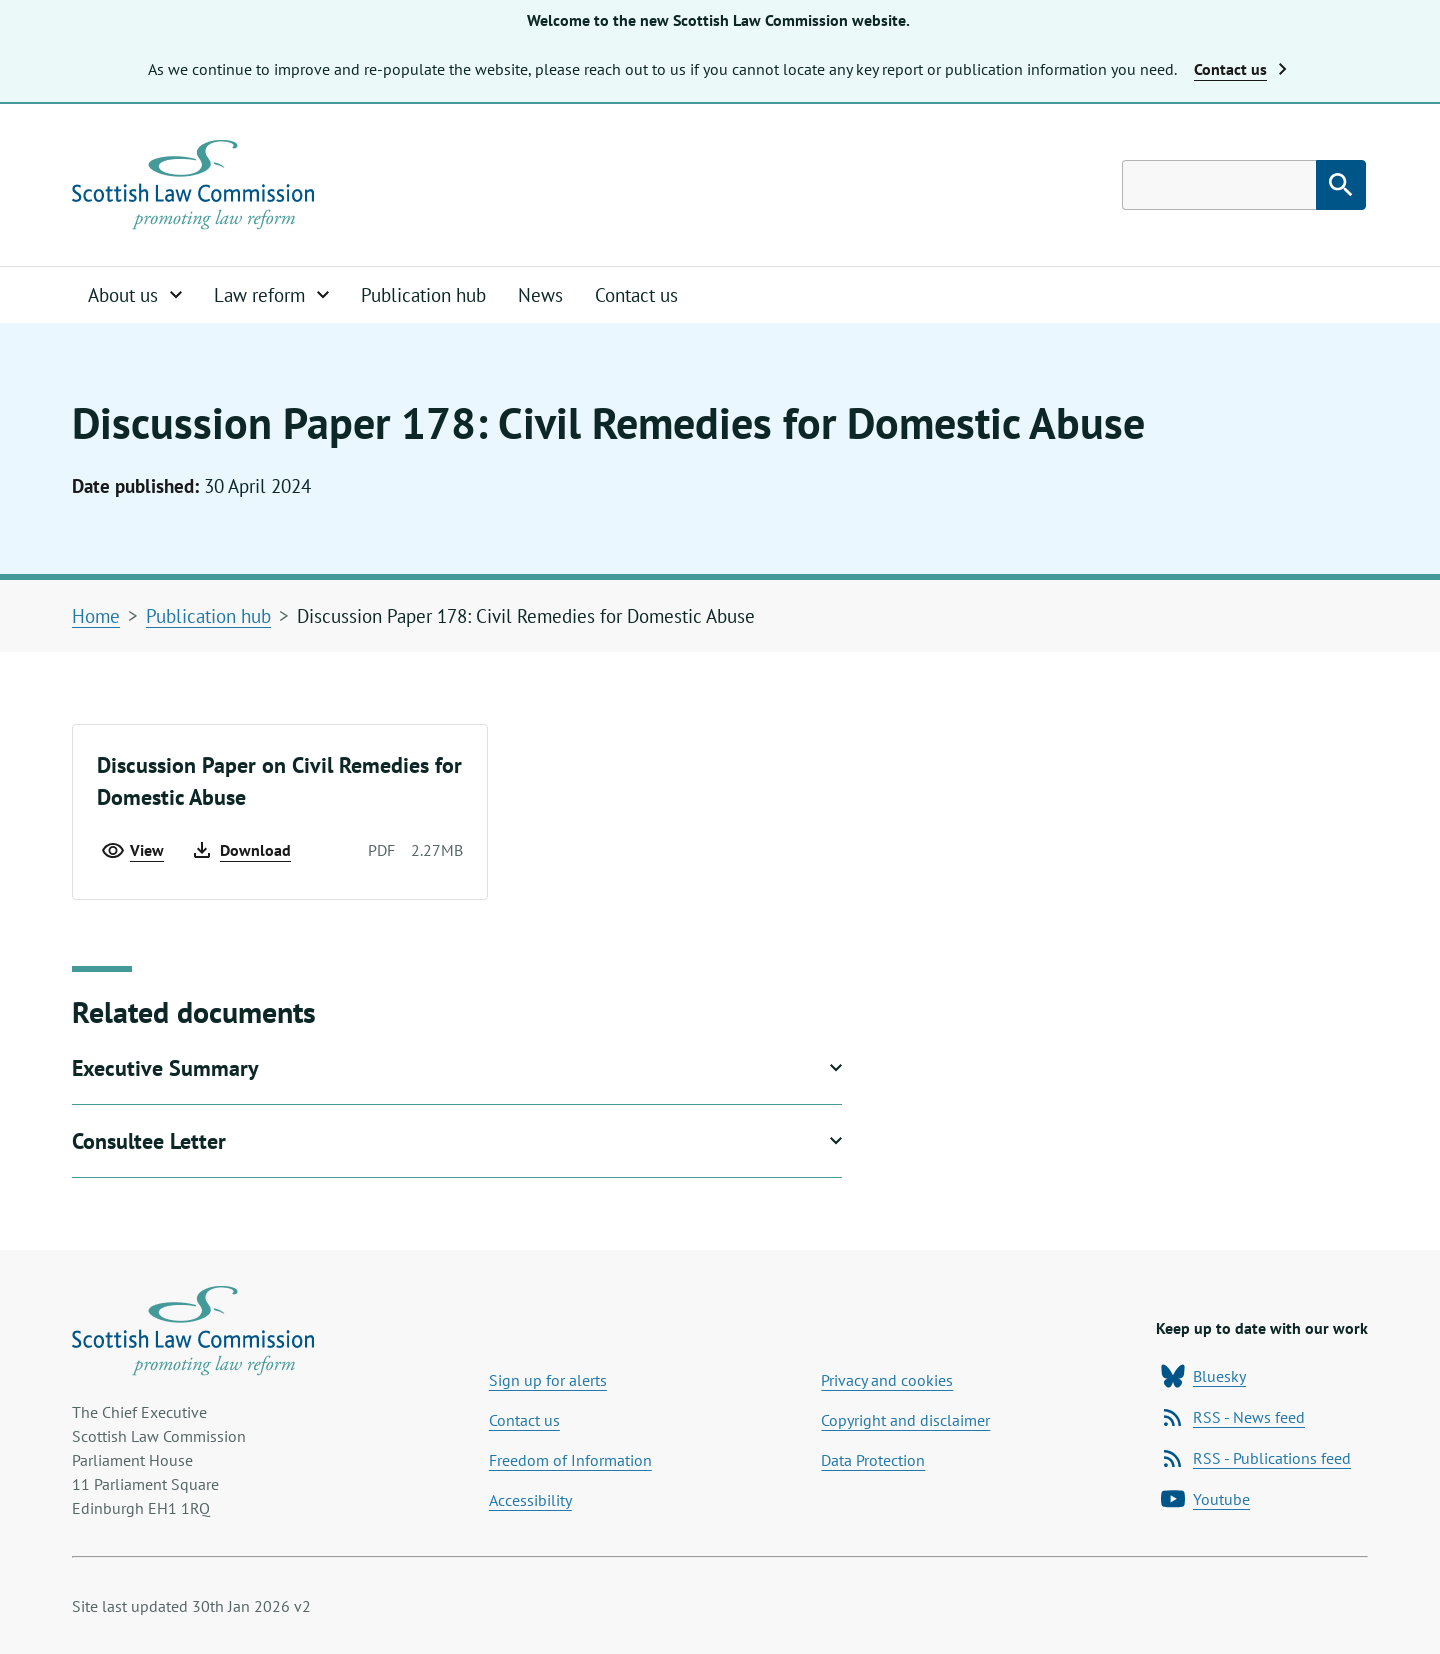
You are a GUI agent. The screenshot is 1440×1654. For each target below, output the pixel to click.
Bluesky (1203, 1376)
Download (240, 850)
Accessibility (530, 1500)
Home (96, 616)
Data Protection (873, 1460)
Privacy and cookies (887, 1380)
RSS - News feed (1233, 1417)
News (540, 295)
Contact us (636, 295)
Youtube (1205, 1499)
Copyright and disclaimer (905, 1420)
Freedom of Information (570, 1460)
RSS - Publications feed (1256, 1458)
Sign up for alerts (548, 1380)
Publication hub (423, 295)
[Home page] (193, 185)
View (133, 850)
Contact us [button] (1240, 69)
